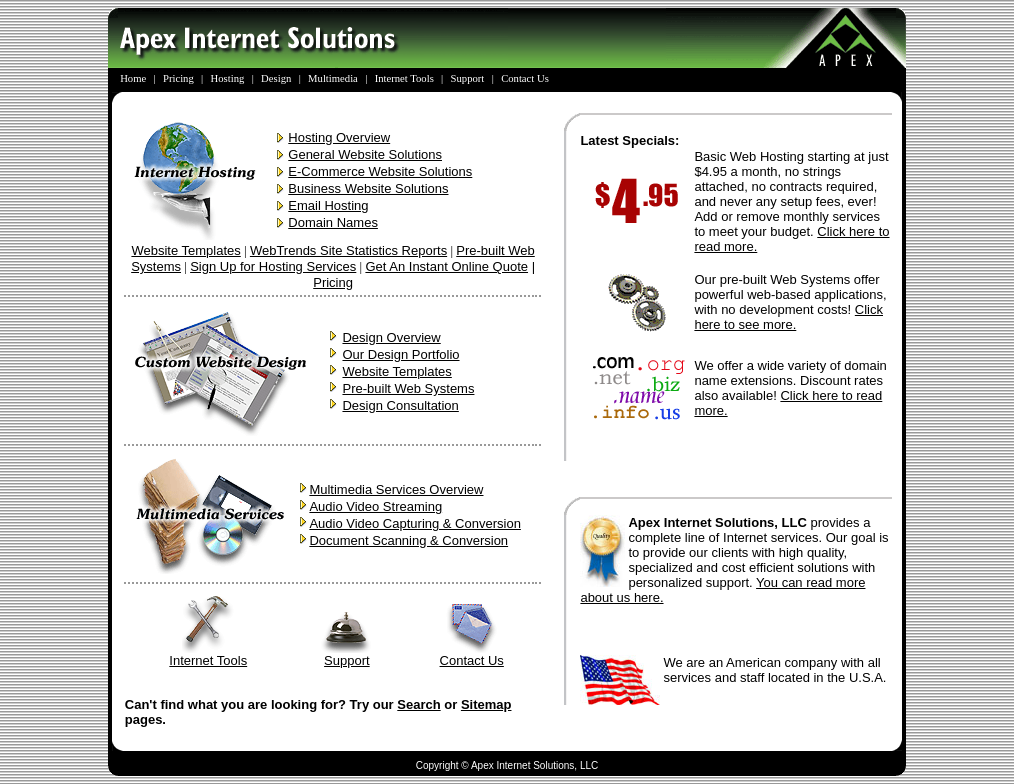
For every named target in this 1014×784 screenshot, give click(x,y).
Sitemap (486, 704)
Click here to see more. (788, 317)
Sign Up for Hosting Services (273, 266)
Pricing (333, 282)
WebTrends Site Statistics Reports (348, 250)
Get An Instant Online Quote (446, 266)
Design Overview (391, 337)
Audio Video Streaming (375, 506)
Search (418, 704)
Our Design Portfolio (400, 354)
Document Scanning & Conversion (408, 540)
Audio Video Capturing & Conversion (415, 523)
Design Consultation (400, 405)
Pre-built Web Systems (408, 388)
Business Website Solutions (368, 188)
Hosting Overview (339, 137)
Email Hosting (328, 205)
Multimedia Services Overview (396, 489)
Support (347, 654)
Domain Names (333, 222)
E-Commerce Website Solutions (380, 171)
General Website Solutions (365, 154)
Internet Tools (208, 654)
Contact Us (472, 654)
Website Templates (185, 250)
